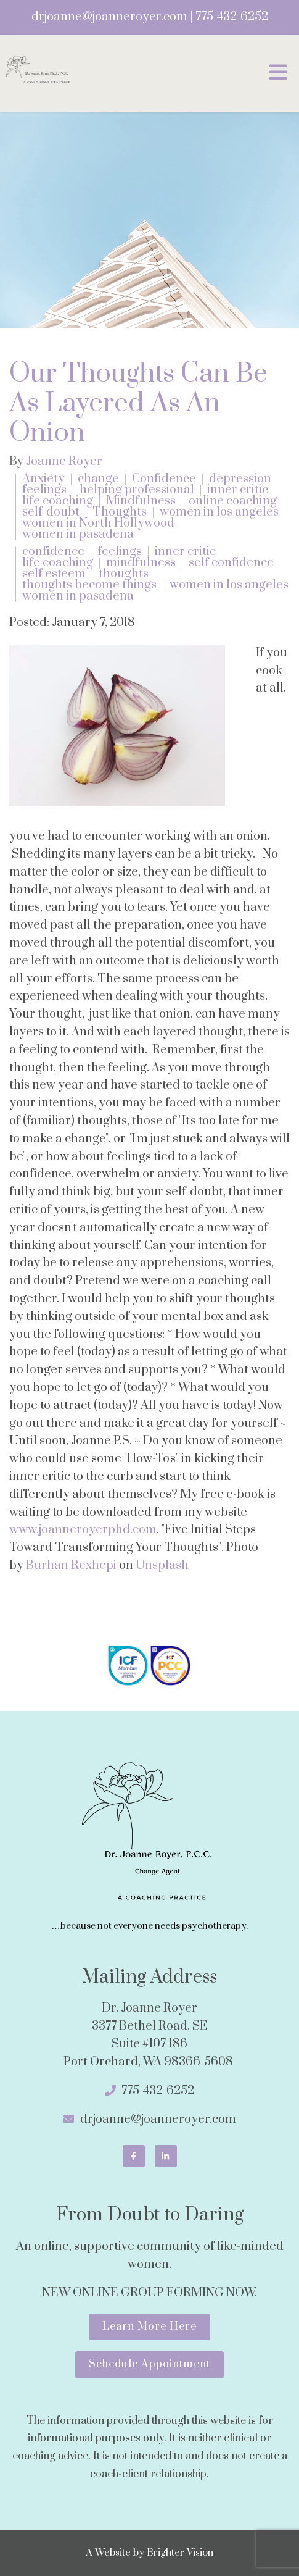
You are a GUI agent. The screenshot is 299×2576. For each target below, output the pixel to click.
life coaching (57, 501)
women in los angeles (219, 512)
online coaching (233, 501)
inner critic (237, 490)
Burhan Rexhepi (71, 1565)
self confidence (231, 563)
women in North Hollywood (98, 523)
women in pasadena (78, 534)
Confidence (164, 479)
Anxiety (43, 479)
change (98, 479)
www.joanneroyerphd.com (83, 1529)
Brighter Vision (180, 2552)
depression (240, 479)
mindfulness (141, 563)
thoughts (124, 574)
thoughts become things (89, 585)
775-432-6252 (231, 17)
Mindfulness (141, 501)
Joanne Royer (64, 461)
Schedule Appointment (149, 2364)
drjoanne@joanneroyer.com (109, 17)
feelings (44, 490)
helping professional (137, 490)
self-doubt (51, 512)
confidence (53, 552)
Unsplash (162, 1565)
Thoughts (119, 512)
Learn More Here (149, 2326)
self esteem (54, 574)
